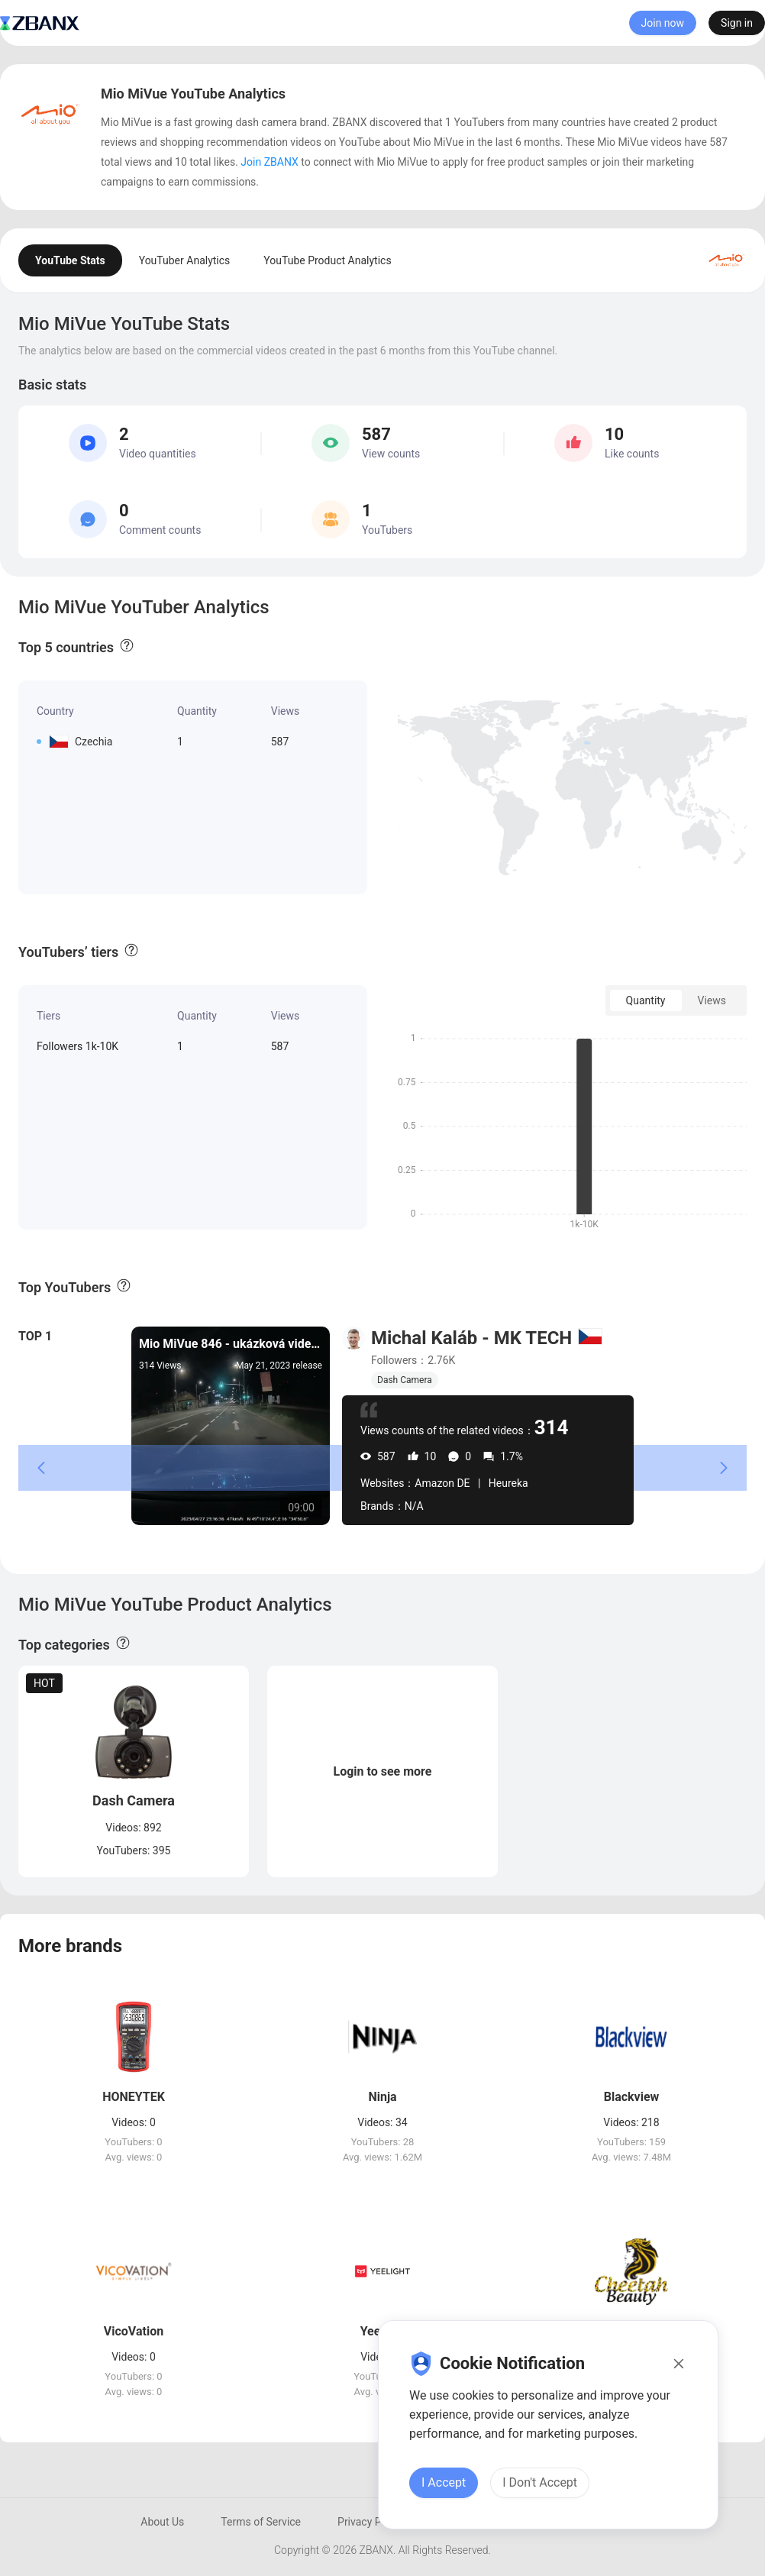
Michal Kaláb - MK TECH (471, 1338)
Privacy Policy (370, 2522)
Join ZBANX (269, 162)
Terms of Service (261, 2522)
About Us (162, 2522)
